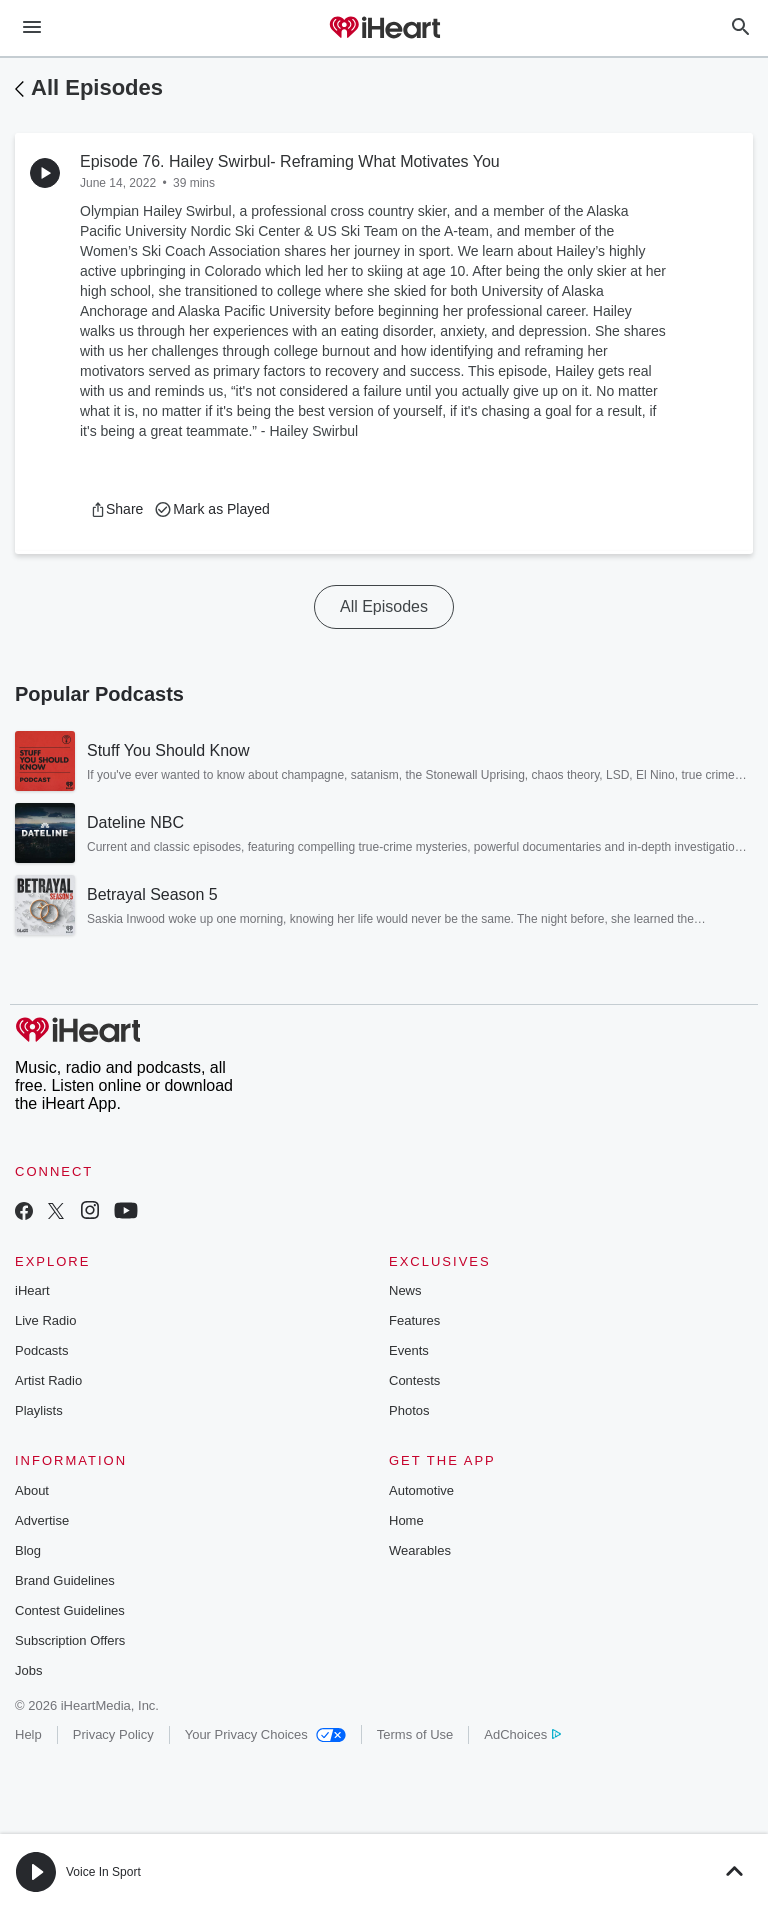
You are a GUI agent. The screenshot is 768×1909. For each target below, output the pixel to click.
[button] (116, 509)
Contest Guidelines (70, 1610)
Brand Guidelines (65, 1580)
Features (414, 1320)
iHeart (32, 1290)
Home (406, 1520)
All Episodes (97, 87)
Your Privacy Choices (265, 1734)
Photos (409, 1410)
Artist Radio (48, 1380)
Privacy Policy (113, 1734)
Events (409, 1350)
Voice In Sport (103, 1872)
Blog (28, 1550)
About (32, 1490)
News (405, 1290)
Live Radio (45, 1320)
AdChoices (522, 1734)
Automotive (421, 1490)
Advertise (42, 1520)
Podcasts (41, 1350)
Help (28, 1734)
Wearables (420, 1550)
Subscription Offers (70, 1640)
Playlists (39, 1410)
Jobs (28, 1670)
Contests (414, 1380)
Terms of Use (415, 1734)
